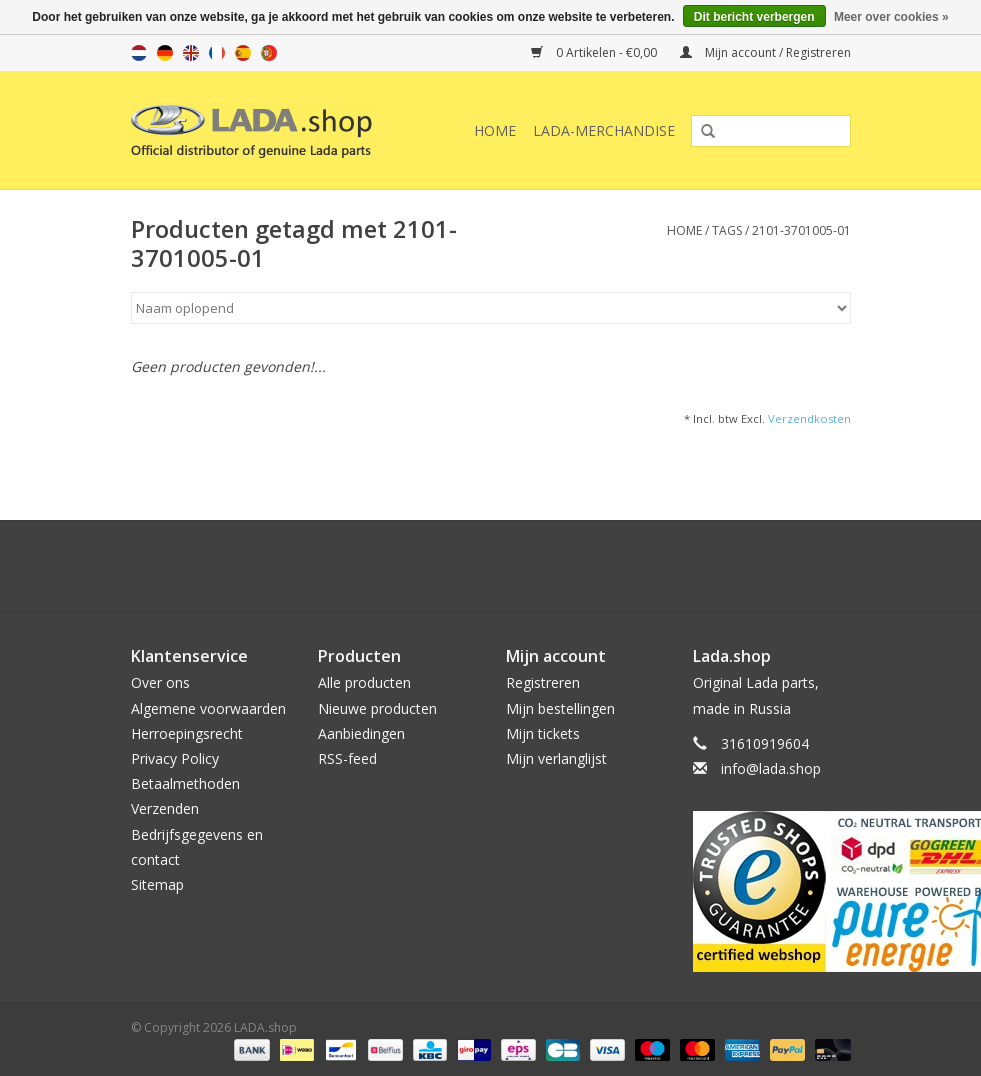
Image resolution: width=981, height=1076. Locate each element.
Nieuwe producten (377, 708)
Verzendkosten (809, 418)
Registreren (543, 682)
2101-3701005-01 (801, 230)
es (243, 53)
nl (139, 53)
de (165, 53)
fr (217, 53)
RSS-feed (347, 758)
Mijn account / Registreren (765, 52)
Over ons (160, 682)
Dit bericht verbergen (754, 17)
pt (269, 53)
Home (495, 130)
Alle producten (364, 682)
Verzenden (165, 808)
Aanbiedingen (361, 733)
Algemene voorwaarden (208, 708)
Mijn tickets (543, 733)
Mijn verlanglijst (556, 758)
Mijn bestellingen (560, 708)
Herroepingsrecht (187, 733)
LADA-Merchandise (604, 130)
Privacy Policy (175, 758)
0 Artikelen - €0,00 (595, 52)
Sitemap (157, 884)
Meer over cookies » (891, 17)
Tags (727, 230)
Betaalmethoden (185, 783)
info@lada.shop (771, 768)
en (191, 53)
